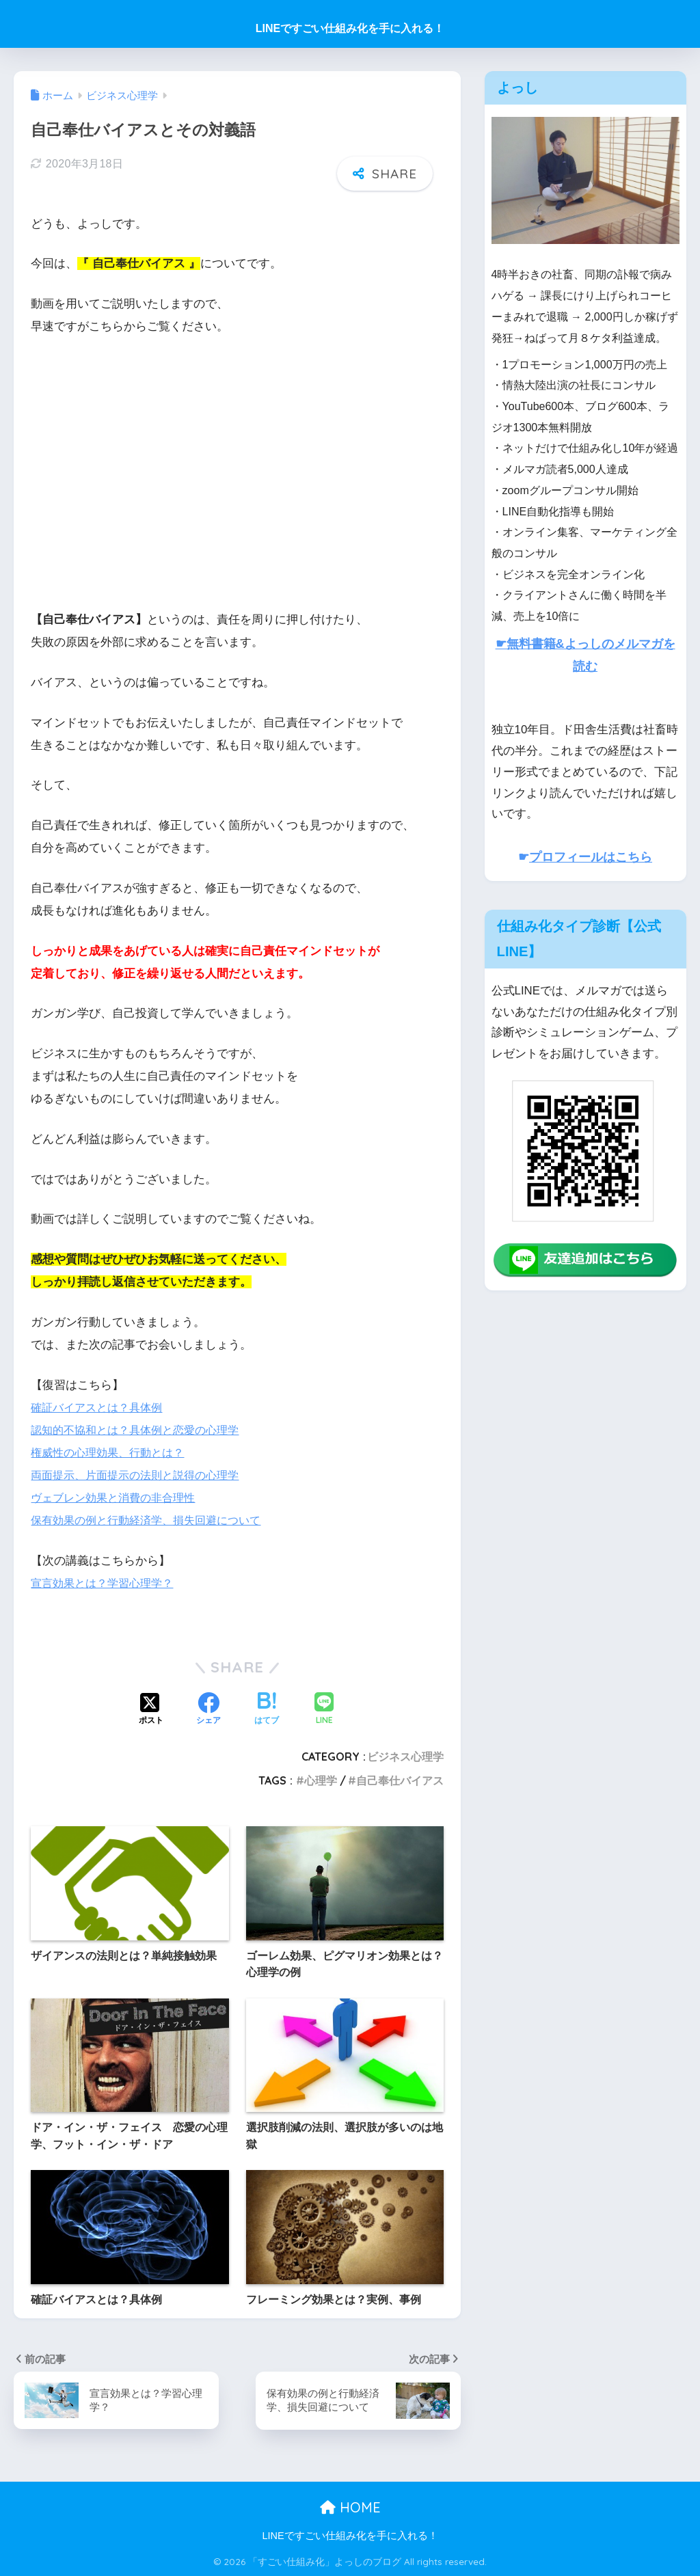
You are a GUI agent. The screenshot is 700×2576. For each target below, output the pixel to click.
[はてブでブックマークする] (266, 1710)
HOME (350, 2507)
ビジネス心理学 (405, 1756)
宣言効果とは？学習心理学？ (106, 1583)
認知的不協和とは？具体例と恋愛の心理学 (141, 1430)
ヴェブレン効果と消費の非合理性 (118, 1497)
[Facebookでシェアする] (208, 1710)
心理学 (320, 1780)
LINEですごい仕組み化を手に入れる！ (350, 28)
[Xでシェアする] (151, 1710)
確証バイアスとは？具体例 (100, 1407)
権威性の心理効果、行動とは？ (112, 1452)
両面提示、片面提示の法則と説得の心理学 (141, 1475)
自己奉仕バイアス (400, 1780)
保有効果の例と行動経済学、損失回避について (153, 1520)
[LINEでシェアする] (324, 1709)
